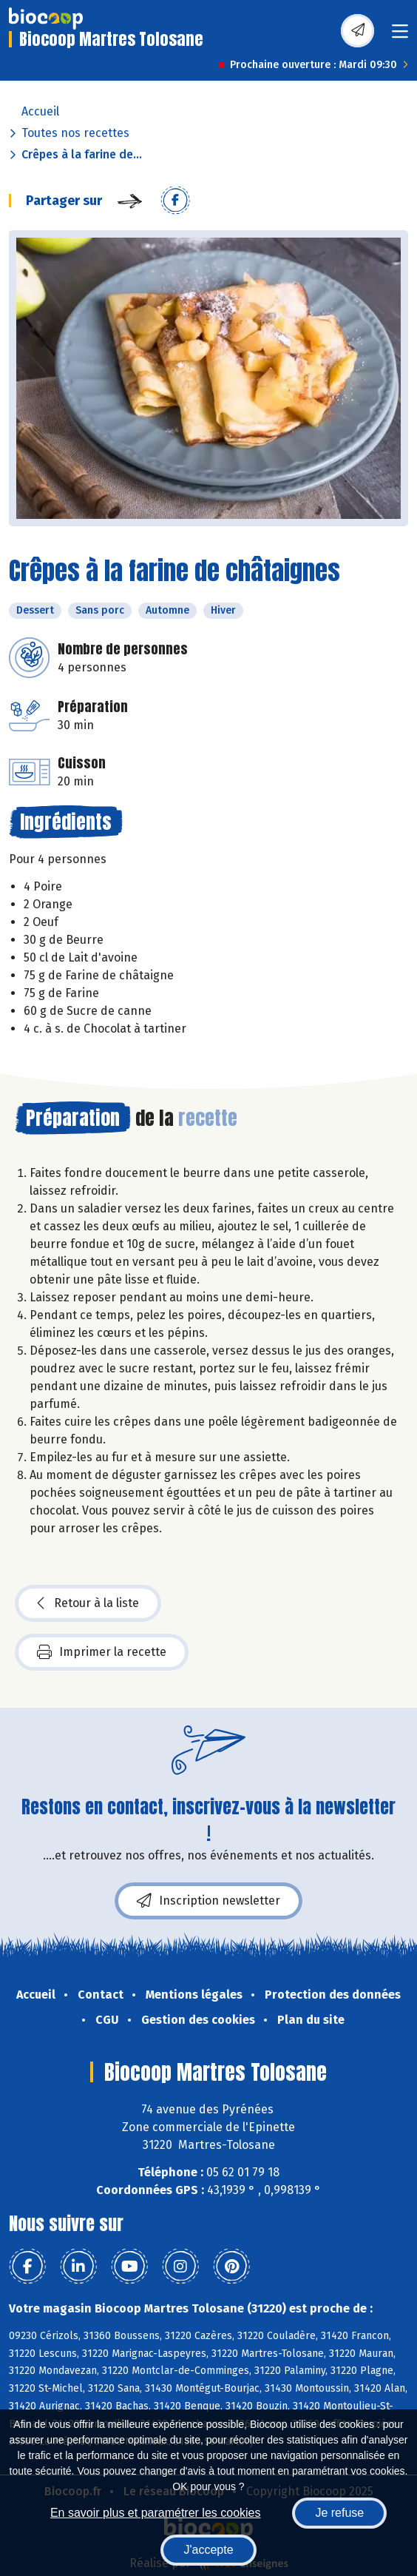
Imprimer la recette (101, 1652)
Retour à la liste (88, 1603)
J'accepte (208, 2549)
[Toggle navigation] (400, 36)
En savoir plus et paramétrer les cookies (155, 2512)
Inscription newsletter (208, 1901)
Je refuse (339, 2512)
